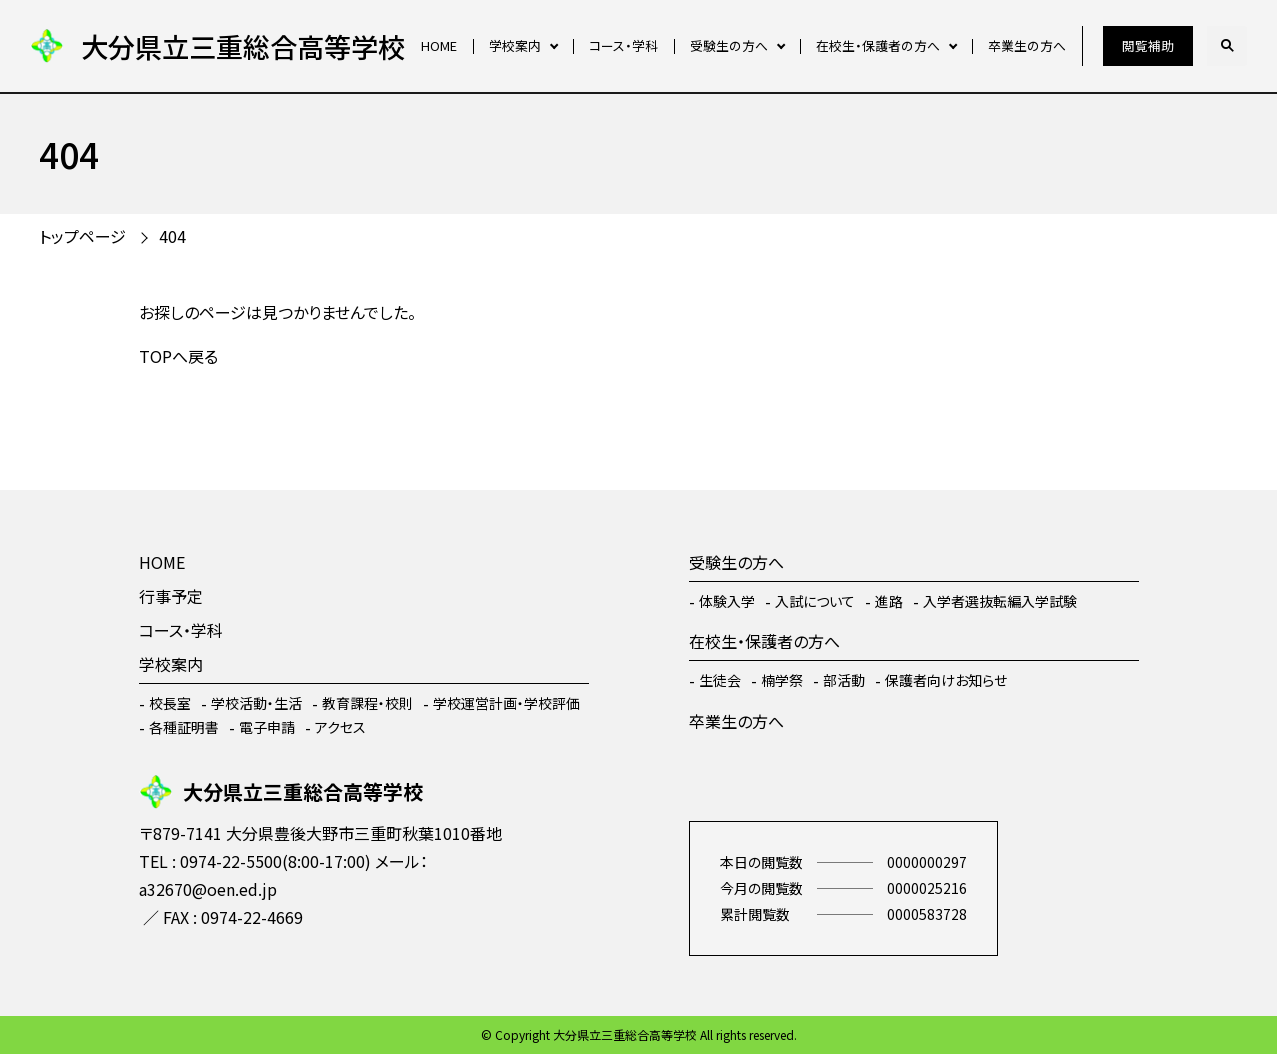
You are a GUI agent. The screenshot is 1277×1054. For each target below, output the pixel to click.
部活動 (844, 680)
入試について (815, 601)
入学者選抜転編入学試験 (1000, 601)
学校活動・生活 (256, 703)
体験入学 (727, 601)
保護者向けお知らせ (946, 680)
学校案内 (515, 45)
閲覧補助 (1148, 45)
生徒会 (720, 680)
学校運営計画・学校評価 (506, 703)
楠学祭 (782, 680)
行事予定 (171, 596)
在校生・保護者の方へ (878, 45)
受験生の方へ (729, 45)
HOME (439, 45)
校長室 (170, 703)
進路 (889, 601)
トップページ (82, 236)
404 (172, 236)
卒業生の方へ (1027, 45)
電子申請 (267, 727)
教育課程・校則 (367, 703)
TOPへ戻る (178, 356)
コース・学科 (623, 45)
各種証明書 (184, 727)
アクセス (340, 727)
